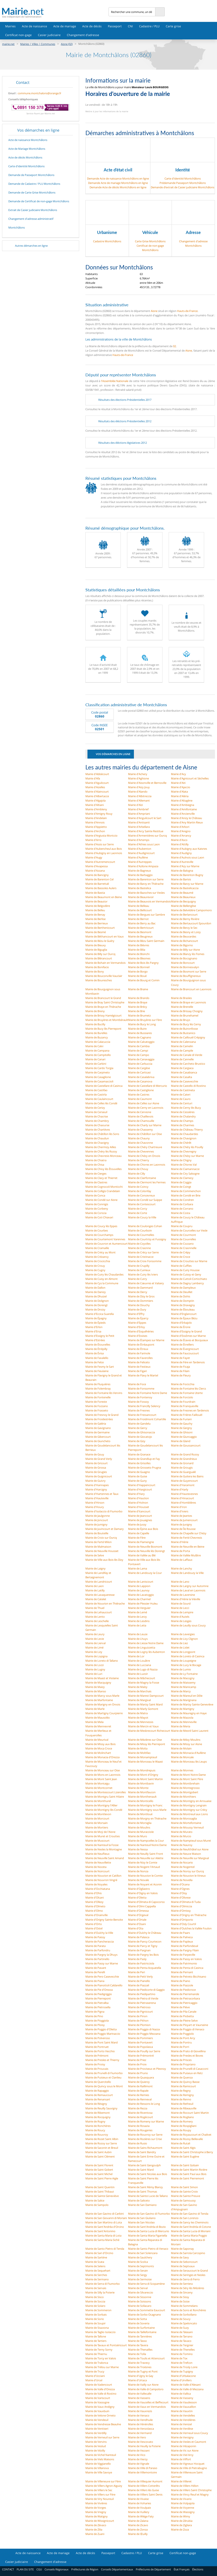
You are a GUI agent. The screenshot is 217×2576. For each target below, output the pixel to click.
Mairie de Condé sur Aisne (101, 1200)
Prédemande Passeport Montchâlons (183, 183)
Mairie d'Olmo (94, 1911)
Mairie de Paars (180, 1933)
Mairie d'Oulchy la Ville (99, 1933)
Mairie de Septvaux (183, 2266)
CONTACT (8, 2569)
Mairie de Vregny (95, 2512)
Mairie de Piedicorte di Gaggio (146, 1990)
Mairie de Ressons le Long (144, 2104)
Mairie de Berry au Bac (142, 923)
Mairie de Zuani (94, 2534)
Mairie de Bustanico (183, 1033)
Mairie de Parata (95, 1946)
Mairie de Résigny (96, 2104)
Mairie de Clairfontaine (142, 1178)
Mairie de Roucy (95, 2130)
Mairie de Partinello (97, 1959)
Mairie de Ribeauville (183, 2108)
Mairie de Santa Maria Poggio (189, 2235)
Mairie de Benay (95, 914)
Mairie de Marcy (181, 1691)
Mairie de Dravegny (183, 1305)
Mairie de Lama (137, 1568)
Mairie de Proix (137, 2064)
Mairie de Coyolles (139, 1243)
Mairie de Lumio (181, 1669)
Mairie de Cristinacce (140, 1257)
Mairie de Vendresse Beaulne (103, 2424)
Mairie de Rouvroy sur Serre (145, 2134)
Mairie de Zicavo (138, 2525)
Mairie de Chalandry (183, 1116)
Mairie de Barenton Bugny (187, 875)
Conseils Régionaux (57, 2569)
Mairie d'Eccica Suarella (99, 1314)
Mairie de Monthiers (183, 1796)
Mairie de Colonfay (139, 1191)
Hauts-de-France (187, 311)
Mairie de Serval (138, 2288)
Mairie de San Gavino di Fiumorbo (149, 2213)
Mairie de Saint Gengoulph (144, 2165)
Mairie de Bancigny (97, 875)
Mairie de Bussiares (140, 1033)
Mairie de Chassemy (140, 1129)
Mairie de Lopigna (96, 1656)
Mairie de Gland (180, 1441)
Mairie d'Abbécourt (97, 774)
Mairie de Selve (94, 1555)
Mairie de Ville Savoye (98, 2472)
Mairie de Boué (137, 976)
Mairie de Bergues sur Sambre (146, 914)
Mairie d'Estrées (95, 1340)
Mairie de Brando (138, 998)
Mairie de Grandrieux (184, 1459)
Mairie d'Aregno (181, 831)
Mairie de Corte (137, 1213)
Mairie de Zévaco (95, 2525)
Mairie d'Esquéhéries (141, 1331)
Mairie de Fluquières (97, 1384)
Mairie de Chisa (94, 1164)
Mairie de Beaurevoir (141, 897)
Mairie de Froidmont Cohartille (147, 1419)
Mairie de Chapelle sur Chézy (188, 1533)
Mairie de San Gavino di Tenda (189, 2213)
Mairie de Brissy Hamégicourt (103, 1015)
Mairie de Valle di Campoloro (145, 2389)
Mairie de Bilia (136, 949)
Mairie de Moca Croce (98, 1748)
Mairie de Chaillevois (140, 1116)
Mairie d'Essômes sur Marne (188, 1336)
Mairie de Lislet (180, 1647)
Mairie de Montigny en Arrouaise (191, 1801)
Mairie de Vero (137, 2437)
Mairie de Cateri (180, 1094)
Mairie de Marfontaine (99, 1700)
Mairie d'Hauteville (96, 1498)
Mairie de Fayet (180, 1358)
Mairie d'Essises (137, 1336)
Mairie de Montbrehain (185, 1783)
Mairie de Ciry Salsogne (185, 1173)
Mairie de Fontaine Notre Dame (147, 1393)
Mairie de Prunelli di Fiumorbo (104, 2073)
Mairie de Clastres (96, 1182)
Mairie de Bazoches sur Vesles (146, 893)
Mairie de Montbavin (141, 1783)
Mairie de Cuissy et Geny (186, 1274)
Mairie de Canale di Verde (186, 1055)
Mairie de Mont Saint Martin (145, 1779)
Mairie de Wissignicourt (99, 2521)
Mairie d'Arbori (180, 827)
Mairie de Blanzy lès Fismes (187, 954)
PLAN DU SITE (25, 2569)
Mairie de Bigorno (182, 945)
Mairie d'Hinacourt (182, 1498)
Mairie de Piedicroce (183, 1990)
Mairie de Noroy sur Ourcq (187, 1871)
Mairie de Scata (94, 2262)
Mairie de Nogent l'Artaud (144, 1867)
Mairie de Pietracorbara (185, 1998)
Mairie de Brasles (181, 998)
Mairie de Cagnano (139, 1037)
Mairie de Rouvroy (96, 2134)
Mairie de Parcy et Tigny (142, 1946)
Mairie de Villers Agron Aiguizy (103, 2486)
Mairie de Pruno (138, 2073)
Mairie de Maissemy (183, 1682)
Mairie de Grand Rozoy (185, 1454)
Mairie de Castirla (96, 1094)
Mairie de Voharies (139, 2503)
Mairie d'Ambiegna (182, 805)
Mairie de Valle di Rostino (100, 2393)
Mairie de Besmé (95, 932)
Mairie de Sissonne (139, 2297)
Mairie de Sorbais (96, 2314)
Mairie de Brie (136, 1011)
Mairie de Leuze (137, 1634)
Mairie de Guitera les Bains (187, 1476)
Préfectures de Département (153, 2569)
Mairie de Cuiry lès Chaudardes (104, 1274)
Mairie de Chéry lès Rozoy (101, 1151)
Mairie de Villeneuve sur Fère (103, 2481)
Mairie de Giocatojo (140, 1437)
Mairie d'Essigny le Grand (186, 1331)
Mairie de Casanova (140, 1081)
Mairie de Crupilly (139, 1266)
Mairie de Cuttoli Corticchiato (189, 1279)
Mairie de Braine (138, 989)
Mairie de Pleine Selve (184, 2020)
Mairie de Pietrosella (97, 2007)
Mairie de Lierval (95, 1643)
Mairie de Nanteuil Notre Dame (147, 1845)
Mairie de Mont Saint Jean (101, 1779)
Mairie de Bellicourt (140, 910)
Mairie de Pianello (139, 1981)
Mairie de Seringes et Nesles (188, 2275)
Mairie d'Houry (94, 1507)
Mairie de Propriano (183, 2064)
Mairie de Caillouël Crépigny (188, 1037)
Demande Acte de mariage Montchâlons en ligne (118, 183)
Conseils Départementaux (117, 2569)
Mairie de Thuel (94, 1608)
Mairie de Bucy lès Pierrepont (103, 1028)
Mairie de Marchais (139, 1691)
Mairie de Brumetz (139, 1015)
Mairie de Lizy (93, 1652)
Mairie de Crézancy (97, 1257)
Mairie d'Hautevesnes (184, 1494)
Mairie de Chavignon (183, 1138)
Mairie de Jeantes (181, 1516)
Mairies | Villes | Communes (37, 44)
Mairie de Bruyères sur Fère (145, 1020)
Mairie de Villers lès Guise (143, 2490)
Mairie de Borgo (138, 971)
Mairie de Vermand (140, 2433)
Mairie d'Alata (179, 791)
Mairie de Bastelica (139, 888)
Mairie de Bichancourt (184, 941)
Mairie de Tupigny (182, 2371)
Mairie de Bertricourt (141, 928)
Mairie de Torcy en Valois (100, 2358)
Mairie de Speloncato (184, 2323)
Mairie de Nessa (138, 1849)
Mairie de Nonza (138, 1871)
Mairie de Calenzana (183, 1042)
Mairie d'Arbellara (139, 827)
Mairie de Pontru (181, 2042)
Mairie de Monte (138, 1788)
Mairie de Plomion (139, 2025)
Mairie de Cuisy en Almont (101, 1279)
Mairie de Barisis (181, 879)
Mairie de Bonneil (139, 967)
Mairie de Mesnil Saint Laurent (189, 1731)
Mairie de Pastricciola (141, 1963)
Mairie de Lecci (180, 1608)
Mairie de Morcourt (97, 1818)
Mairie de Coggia (181, 1182)
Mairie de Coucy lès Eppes (101, 1226)
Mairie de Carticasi (139, 1072)
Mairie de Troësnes (139, 2367)
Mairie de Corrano (182, 1208)
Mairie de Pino (94, 2016)
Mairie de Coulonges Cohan (145, 1226)
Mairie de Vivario (181, 2499)
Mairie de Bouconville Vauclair (103, 976)
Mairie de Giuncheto (97, 1441)
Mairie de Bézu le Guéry (99, 941)
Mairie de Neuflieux (97, 1854)
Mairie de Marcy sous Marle (102, 1696)
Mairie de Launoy (139, 1590)
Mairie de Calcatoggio (141, 1042)
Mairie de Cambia (139, 1046)
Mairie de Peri (136, 1972)
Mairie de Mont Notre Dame (188, 1775)
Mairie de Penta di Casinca (187, 1968)
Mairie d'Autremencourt (100, 862)
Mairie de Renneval (140, 2099)
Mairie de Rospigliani (183, 2126)
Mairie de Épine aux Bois (143, 1529)
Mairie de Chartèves (97, 1129)
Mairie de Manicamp (183, 1687)
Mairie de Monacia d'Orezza (102, 1757)
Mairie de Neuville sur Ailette (145, 1858)
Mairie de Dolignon (97, 1301)
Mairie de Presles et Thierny (102, 2060)
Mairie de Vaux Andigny (100, 2407)
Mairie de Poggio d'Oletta (101, 2029)
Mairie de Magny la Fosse (143, 1682)
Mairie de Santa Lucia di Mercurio (148, 2231)
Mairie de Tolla (137, 2354)
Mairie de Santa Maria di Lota (103, 2235)
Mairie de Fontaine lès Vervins (103, 1393)
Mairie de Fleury (181, 1375)
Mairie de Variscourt (97, 2398)
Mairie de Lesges (181, 1621)
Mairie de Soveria (138, 2323)
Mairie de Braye (137, 1002)
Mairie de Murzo (181, 1836)
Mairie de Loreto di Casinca (187, 1656)
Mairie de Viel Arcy (182, 2455)
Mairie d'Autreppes (140, 862)
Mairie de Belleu (95, 910)
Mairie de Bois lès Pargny (143, 963)
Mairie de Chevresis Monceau (103, 1156)
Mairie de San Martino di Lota (103, 2222)
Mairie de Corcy (137, 1208)
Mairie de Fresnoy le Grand (101, 1415)
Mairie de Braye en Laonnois (188, 1002)
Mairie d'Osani (137, 1924)
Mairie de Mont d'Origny (143, 1775)
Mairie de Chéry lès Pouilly (187, 1147)
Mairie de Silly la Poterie (100, 2292)
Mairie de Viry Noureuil (99, 2499)
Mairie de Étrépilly (96, 1349)
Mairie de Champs (182, 1121)
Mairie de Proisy (95, 2064)
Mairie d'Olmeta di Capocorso (146, 1902)
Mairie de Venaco (138, 2415)
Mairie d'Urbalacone (183, 2376)
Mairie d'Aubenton (139, 849)
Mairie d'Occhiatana (97, 1889)
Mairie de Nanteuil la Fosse (101, 1845)
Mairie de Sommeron (98, 2310)
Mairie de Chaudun (97, 1138)
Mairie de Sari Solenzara (142, 2253)
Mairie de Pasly (137, 1959)
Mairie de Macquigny (98, 1682)
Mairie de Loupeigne (183, 1660)
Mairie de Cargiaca (182, 1068)
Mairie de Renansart (97, 2099)
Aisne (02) (67, 44)
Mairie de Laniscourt (140, 1581)
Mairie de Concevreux (141, 1195)
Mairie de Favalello (96, 1358)
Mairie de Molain (181, 1748)
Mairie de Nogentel (183, 1867)
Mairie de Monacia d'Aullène (188, 1753)
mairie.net (8, 44)
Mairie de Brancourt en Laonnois (191, 989)
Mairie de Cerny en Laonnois (145, 1108)
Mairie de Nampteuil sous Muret (191, 1840)
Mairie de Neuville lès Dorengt (146, 1551)
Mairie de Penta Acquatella (144, 1968)
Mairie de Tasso (137, 2341)
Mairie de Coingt (181, 1187)
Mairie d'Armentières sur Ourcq (147, 835)
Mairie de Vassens (139, 2398)
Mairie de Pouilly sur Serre (144, 2051)
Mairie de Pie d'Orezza (99, 1990)
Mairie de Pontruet (97, 2047)
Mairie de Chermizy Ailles (100, 1147)
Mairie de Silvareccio (140, 2292)
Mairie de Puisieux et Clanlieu (103, 2077)
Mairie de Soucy (181, 2319)
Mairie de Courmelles (141, 1235)
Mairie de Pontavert (140, 2042)
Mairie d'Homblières (183, 1502)
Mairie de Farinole (139, 1353)
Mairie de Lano (180, 1581)
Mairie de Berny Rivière (185, 919)
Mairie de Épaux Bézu (184, 1318)
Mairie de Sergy (137, 2275)
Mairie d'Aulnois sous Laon (187, 857)
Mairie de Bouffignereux (186, 976)
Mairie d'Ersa (93, 1331)
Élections (197, 2569)
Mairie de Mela (94, 1722)
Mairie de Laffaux (181, 1560)
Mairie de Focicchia (182, 1384)
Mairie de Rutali (180, 2143)
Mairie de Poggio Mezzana (144, 2034)
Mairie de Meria (180, 1726)
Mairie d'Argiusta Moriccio (101, 835)
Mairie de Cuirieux (139, 1270)
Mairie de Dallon (95, 1287)
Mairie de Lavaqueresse (100, 1595)
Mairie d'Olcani (94, 1897)
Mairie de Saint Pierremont (187, 2178)
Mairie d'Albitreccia (139, 796)
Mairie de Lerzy (137, 1616)
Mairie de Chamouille (141, 1121)
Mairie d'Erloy (136, 1327)
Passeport (115, 26)
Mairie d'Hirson (94, 1502)
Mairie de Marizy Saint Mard (145, 1704)
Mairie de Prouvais (96, 2069)
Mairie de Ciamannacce (185, 1169)
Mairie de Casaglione (98, 1077)
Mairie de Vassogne (97, 2402)
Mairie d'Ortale (137, 1919)
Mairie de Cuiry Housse (185, 1270)
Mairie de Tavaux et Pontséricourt (106, 2345)
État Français (182, 2569)
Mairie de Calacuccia (97, 1042)
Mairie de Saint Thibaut (99, 2191)
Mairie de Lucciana (139, 1665)
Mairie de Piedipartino (141, 1994)
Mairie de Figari (137, 1371)
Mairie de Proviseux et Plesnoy (147, 2069)
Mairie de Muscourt (97, 1840)
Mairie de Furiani (181, 1419)
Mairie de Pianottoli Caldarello (103, 1985)
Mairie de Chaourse (97, 1125)
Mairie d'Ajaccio (180, 787)
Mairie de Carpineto (97, 1072)
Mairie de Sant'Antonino (100, 2231)
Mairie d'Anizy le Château (186, 818)
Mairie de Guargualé (183, 1472)
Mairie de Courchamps (99, 1235)
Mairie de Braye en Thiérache (103, 1007)
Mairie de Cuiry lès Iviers (143, 1274)
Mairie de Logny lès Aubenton (146, 1652)
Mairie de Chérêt (181, 1143)
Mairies (10, 26)
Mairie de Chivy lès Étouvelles (103, 1169)
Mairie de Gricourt (96, 1463)
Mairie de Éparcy (138, 1318)
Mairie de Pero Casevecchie (102, 1976)
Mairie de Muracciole (141, 1832)
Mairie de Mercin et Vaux (143, 1726)
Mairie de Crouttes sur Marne (189, 1261)
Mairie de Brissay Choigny (187, 1011)
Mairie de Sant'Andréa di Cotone (191, 2227)
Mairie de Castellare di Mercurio (147, 1086)
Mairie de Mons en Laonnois (102, 1775)
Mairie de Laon (94, 1586)
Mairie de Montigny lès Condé (103, 1810)
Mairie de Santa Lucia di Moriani (190, 2231)
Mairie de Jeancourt (140, 1516)
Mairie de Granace (139, 1454)
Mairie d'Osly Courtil (183, 1924)
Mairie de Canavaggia (141, 1059)
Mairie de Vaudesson (184, 2402)
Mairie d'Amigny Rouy (98, 814)
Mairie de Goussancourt (186, 1445)
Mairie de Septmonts (141, 2266)
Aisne (154, 311)
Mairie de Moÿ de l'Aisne (100, 1832)
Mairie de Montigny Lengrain (189, 1805)
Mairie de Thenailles (140, 2349)
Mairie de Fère (137, 1537)
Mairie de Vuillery (138, 2512)
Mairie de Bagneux (139, 870)
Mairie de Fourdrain (183, 1402)
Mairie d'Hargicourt (140, 1489)
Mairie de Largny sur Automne (189, 1586)
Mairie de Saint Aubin (98, 2152)
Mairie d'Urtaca (137, 2380)
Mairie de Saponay (182, 2249)
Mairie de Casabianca (184, 1072)
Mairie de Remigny (182, 2095)
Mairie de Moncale (182, 1757)
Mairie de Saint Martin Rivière (189, 2169)
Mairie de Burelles (96, 1033)
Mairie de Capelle (138, 1533)
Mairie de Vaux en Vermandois (147, 2407)
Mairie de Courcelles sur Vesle (189, 1230)
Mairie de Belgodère (97, 906)
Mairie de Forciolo (182, 1397)
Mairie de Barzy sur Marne (187, 884)
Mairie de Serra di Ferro (185, 2279)
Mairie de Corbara (182, 1204)
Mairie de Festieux (139, 1366)
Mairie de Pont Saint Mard (101, 2042)
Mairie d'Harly (179, 1489)
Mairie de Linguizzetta (141, 1647)
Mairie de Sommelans (184, 2306)
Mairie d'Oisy (179, 1893)
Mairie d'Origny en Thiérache (188, 1915)
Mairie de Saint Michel (98, 2174)
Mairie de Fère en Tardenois (188, 1362)
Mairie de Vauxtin (182, 2411)
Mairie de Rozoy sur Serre (101, 2143)
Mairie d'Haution (138, 1498)
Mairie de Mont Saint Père (187, 1779)
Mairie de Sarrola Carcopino (188, 2253)
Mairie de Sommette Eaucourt (146, 2310)
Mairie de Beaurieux (183, 897)
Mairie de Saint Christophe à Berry (192, 2152)
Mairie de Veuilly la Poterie (144, 2446)
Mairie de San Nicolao (141, 2222)
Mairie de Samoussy (183, 2200)
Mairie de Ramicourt (183, 2086)
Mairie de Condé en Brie (185, 1195)
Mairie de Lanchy (181, 1568)
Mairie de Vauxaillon (183, 2407)
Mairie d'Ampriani (139, 814)
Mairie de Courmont (183, 1235)
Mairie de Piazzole (182, 1985)
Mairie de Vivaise (138, 2499)
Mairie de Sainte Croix (184, 2191)
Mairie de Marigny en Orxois (102, 1704)
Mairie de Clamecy (182, 1178)
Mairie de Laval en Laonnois (188, 1590)
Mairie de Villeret (181, 2481)
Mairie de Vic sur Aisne (184, 2450)
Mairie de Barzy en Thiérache (145, 884)
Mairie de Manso (95, 1691)
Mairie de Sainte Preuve (185, 2196)
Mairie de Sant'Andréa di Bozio (147, 2227)
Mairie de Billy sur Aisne (185, 949)
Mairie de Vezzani (139, 2450)
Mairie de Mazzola (182, 1717)
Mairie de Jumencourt (184, 1520)
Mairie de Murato (181, 1832)
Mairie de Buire (137, 1028)
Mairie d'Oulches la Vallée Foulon (191, 1928)
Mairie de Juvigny (181, 1524)
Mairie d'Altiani (94, 805)
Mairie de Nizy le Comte (142, 1862)
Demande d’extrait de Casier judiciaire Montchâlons (182, 187)
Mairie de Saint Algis (183, 2148)
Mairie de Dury (137, 1309)
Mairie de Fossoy (138, 1402)
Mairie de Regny (181, 2090)
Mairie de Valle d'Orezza (100, 2389)
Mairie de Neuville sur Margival (190, 1858)
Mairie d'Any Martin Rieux (187, 822)
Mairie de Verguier (139, 1608)
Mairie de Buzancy (96, 1037)
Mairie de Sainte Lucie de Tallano (148, 2196)
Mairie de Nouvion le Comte (145, 1875)
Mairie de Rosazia (139, 2126)
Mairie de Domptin (182, 1301)
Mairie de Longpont (183, 1652)
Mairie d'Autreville (182, 862)
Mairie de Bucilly (95, 1024)
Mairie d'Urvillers (181, 2380)
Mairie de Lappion (139, 1586)
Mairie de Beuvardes (183, 936)
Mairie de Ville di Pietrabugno (189, 2468)
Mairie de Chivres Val (184, 1164)
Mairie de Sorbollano (184, 2314)
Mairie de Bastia (95, 893)
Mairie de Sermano (97, 2279)
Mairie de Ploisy (95, 2025)
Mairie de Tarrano (181, 2336)
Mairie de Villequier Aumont (145, 2481)
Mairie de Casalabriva (141, 1077)
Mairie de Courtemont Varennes (105, 1239)
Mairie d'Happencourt (141, 1485)
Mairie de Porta (180, 1551)
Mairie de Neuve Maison (186, 1854)
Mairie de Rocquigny (98, 2117)
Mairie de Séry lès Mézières (187, 2288)
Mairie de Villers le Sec (98, 2490)
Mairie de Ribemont (97, 2113)
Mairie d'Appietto (96, 827)
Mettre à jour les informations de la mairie (106, 111)
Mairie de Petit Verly (140, 1976)
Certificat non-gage (18, 35)
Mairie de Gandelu (139, 1423)
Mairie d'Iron (179, 1507)
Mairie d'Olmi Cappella (142, 1906)
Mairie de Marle (95, 1709)
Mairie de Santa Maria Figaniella (147, 2235)
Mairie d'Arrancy (181, 835)
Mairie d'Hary (136, 1494)
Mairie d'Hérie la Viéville (185, 1599)
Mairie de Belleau (138, 906)
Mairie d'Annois (95, 822)
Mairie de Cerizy (95, 1108)
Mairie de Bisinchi (139, 954)
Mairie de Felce (94, 1362)
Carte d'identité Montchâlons (183, 178)
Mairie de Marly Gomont (143, 1709)
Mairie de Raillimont (140, 2086)
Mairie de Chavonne (140, 1143)
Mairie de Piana (94, 1981)
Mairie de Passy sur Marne (101, 1963)
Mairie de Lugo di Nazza (142, 1669)
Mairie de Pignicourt (140, 2011)
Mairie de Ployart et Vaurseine (189, 2025)
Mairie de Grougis (182, 1467)
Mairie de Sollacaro (139, 2306)
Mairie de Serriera (182, 2284)
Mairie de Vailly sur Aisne (143, 2384)
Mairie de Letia (137, 1625)
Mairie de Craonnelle (183, 1248)
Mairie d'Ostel (93, 1928)
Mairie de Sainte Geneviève (102, 2196)
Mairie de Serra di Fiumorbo (102, 2284)
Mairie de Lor (136, 1656)
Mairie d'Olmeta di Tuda (186, 1902)
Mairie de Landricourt (98, 1581)
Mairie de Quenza (182, 2077)
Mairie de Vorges (95, 2507)
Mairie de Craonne (139, 1248)
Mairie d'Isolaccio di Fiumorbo (103, 1511)
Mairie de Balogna (182, 870)
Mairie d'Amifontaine (184, 809)
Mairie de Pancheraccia (99, 1941)
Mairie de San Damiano (142, 2205)
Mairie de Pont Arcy (183, 2038)
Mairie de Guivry (95, 1481)
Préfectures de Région (84, 2569)
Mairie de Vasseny (182, 2398)
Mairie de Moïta (137, 1748)
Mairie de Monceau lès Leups (189, 1761)
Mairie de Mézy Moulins (185, 1740)
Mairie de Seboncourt (184, 2262)
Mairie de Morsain (96, 1823)
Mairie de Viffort (181, 2459)
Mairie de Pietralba (96, 2003)
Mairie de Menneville (184, 1722)
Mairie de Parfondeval (184, 1946)
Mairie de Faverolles (140, 1358)
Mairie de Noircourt (97, 1871)
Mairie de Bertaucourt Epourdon (191, 923)
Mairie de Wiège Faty (141, 2516)
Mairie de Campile (182, 1050)
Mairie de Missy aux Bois (100, 1744)
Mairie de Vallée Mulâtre (186, 1555)
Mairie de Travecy (139, 2363)
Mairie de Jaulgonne (97, 1516)
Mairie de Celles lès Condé (101, 1103)
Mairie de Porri (180, 2047)
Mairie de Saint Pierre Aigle (101, 2178)
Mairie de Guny (137, 1481)
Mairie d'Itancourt (139, 1511)
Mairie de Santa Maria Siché (102, 2240)
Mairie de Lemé (137, 1612)
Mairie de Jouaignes (140, 1520)
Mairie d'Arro (93, 840)
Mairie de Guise (137, 1476)
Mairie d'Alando (137, 791)
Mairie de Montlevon (98, 1814)
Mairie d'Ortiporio (182, 1919)
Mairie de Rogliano (182, 2117)
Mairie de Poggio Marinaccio (102, 2034)
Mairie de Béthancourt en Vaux (104, 936)
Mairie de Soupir (95, 2323)
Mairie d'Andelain (96, 818)
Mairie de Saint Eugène (185, 2156)
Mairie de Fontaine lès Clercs (188, 1388)
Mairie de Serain (138, 2270)
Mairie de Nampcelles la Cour (146, 1840)
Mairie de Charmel (139, 1599)
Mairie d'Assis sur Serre (99, 844)
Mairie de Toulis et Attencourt (146, 2358)
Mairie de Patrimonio (184, 1963)
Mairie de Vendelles (183, 2415)
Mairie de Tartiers (95, 2341)
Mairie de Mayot (138, 1717)
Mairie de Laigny (95, 1568)
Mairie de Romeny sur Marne (146, 2121)
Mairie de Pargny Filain (185, 1950)
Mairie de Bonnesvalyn (185, 967)
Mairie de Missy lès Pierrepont (146, 1744)
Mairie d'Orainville (96, 1915)
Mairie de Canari (95, 1059)
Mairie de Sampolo (96, 2205)
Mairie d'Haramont (183, 1485)
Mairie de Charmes (182, 1125)
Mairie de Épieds (95, 1322)
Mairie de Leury (95, 1634)
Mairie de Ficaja (180, 1366)
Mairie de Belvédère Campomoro (191, 910)
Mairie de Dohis (180, 1296)
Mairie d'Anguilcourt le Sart (144, 818)
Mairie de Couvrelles (183, 1239)
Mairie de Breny (95, 1011)
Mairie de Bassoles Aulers (100, 888)
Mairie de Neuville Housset (101, 1551)
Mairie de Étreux (138, 1349)
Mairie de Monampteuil (142, 1757)
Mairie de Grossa (95, 1467)
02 (174, 346)
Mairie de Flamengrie (141, 1542)
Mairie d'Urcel (93, 2380)
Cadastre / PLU (149, 26)
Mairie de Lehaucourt (98, 1612)
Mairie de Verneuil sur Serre (102, 2437)
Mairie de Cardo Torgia (99, 1068)
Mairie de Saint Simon (184, 2187)
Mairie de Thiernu (96, 2354)
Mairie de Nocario (182, 1862)
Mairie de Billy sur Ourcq (100, 954)
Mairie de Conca (95, 1195)
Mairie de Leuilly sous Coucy (188, 1625)
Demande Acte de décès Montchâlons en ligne (118, 187)
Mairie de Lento (95, 1616)
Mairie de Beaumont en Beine (103, 897)
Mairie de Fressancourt (142, 1415)
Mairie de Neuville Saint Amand (104, 1858)
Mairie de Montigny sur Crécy (189, 1810)
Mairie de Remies (138, 2095)
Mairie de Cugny (95, 1270)
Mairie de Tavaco (181, 2341)
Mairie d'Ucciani (95, 2376)
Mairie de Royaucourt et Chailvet (191, 2134)
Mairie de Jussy (137, 1524)
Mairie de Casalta (181, 1077)
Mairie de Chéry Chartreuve (145, 1147)
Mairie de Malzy (137, 1687)
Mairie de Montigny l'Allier (101, 1805)
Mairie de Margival (139, 1700)
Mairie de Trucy (94, 2371)
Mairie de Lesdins (139, 1621)
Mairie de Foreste (96, 1402)
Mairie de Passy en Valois (186, 1959)
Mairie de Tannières (140, 2336)
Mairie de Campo (138, 1055)
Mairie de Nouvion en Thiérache (105, 1603)
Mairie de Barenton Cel (99, 879)
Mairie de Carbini (95, 1064)
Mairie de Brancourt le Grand (103, 998)
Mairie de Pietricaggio (184, 2003)
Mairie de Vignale (138, 2463)
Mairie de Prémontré (141, 2055)
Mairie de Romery (182, 2121)
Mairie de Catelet (95, 1599)
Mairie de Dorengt (96, 1305)
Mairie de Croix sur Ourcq (101, 1537)
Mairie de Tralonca (96, 2363)
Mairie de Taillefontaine (142, 2332)
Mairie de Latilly (95, 1590)
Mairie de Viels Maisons (99, 2459)
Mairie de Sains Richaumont (145, 2148)
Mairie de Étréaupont (141, 1344)
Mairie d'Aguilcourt (97, 783)
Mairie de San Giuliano (142, 2218)
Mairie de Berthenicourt (100, 928)
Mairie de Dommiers (140, 1301)
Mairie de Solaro (95, 2306)
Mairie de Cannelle (182, 1059)
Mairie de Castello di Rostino (188, 1086)
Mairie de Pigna (94, 2011)
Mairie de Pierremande (185, 1994)
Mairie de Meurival (96, 1740)
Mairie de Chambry (97, 1121)
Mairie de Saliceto (139, 2200)
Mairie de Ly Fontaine (184, 1674)
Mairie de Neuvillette (98, 1862)
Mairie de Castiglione (141, 1090)
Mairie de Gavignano (98, 1428)
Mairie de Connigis (96, 1204)
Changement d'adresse (83, 35)
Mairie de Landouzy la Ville (187, 1573)
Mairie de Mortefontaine (186, 1823)
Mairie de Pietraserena (142, 2003)
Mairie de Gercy (137, 1428)
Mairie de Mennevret (98, 1726)
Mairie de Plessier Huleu (143, 1603)
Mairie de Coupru (181, 1226)
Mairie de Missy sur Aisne (186, 1744)
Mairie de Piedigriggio (98, 1994)
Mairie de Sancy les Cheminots (189, 2222)
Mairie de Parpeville (183, 1955)
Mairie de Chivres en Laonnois (146, 1164)
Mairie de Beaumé (182, 893)
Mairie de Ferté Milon (98, 1542)
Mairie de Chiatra (95, 1160)
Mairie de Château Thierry (187, 1129)
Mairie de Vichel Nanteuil (100, 2455)
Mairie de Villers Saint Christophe (191, 2490)
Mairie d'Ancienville (183, 814)
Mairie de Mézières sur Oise (145, 1740)
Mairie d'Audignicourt (141, 853)
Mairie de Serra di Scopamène (146, 2284)
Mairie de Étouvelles (97, 1344)
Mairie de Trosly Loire (184, 2367)
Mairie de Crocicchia (97, 1261)
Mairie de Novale (138, 1880)
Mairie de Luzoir (138, 1674)
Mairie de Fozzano (96, 1406)
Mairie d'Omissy (181, 1911)
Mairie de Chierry (138, 1160)
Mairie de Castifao (96, 1090)
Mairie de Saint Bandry (142, 2152)
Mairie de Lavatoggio (141, 1595)
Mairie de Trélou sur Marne (102, 2367)
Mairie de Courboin (140, 1230)
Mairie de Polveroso (97, 2038)
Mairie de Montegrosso (185, 1788)
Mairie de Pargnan (139, 1950)
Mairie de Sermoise (140, 2279)
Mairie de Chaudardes (184, 1134)
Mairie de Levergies (183, 1634)
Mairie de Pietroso (139, 2007)
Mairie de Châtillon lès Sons (102, 1134)
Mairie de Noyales (96, 1884)
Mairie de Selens (95, 2266)
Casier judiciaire (49, 35)
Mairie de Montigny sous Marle (147, 1810)
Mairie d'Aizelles (95, 787)
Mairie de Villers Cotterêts (144, 2486)
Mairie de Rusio (137, 2143)
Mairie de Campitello (98, 1055)
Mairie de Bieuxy (95, 945)
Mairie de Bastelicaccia (184, 888)
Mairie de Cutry (137, 1279)
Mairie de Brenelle (182, 1007)
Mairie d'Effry (136, 1314)
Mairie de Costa (180, 1213)
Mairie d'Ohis (93, 1893)
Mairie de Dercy (137, 1292)
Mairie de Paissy (95, 1937)
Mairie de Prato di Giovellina (188, 2051)
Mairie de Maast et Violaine (102, 1678)
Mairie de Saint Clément (100, 2156)
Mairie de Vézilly (95, 2450)
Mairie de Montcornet (98, 1788)
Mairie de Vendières (183, 2420)
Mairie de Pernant (182, 1972)
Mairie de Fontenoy (140, 1397)
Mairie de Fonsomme (141, 1388)
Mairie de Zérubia (181, 2521)
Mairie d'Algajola (95, 800)
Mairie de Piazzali (138, 1985)
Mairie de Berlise (95, 919)
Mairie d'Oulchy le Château (144, 1933)
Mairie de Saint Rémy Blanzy (145, 2187)
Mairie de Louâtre (139, 1660)
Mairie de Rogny (95, 2121)
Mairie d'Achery (137, 774)
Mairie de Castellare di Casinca (103, 1086)
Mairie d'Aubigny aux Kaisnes (189, 849)
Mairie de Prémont (96, 2055)
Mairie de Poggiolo (182, 2034)
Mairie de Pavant (95, 1968)
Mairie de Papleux (182, 1941)
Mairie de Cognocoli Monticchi (104, 1187)
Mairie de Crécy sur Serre (143, 1252)
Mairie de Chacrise (96, 1116)
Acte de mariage (64, 26)
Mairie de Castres (138, 1094)
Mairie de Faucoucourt (185, 1353)
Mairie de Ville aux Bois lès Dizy (104, 1560)
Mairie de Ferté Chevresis (186, 1537)
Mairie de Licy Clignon (184, 1639)
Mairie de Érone (180, 1327)
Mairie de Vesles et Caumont (188, 2442)
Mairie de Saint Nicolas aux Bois (147, 2174)
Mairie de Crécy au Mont (100, 1252)
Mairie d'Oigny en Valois (143, 1893)
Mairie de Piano (180, 1981)
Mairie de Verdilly (96, 2433)
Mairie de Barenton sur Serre (145, 879)
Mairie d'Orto (93, 1924)
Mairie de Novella (181, 1880)
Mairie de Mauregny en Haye (189, 1713)
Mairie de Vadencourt (98, 2384)
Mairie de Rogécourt (140, 2117)
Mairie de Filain (180, 1371)
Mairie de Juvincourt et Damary (104, 1529)
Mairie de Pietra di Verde (143, 1998)
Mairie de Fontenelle (98, 1397)
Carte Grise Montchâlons (150, 241)
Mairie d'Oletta (137, 1897)
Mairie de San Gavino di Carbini (104, 2213)
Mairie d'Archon (95, 831)
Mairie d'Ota (135, 1928)
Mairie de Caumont (140, 1099)
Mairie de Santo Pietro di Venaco (148, 2249)
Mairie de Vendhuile (140, 2420)
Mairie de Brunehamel (184, 1015)
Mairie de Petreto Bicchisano (188, 1976)
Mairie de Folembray (98, 1388)
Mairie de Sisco (94, 2297)
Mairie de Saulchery (140, 2257)
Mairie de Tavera (138, 2345)
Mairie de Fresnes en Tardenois (190, 1410)
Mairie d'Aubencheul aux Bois (103, 849)
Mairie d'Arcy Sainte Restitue (145, 831)
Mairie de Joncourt (96, 1520)
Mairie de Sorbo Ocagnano (144, 2314)
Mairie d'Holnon (138, 1502)
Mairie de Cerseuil (96, 1112)
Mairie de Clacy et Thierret (101, 1178)
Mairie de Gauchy (181, 1423)
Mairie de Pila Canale (183, 2011)
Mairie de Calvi (94, 1046)
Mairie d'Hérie (179, 1542)
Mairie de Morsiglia (139, 1823)
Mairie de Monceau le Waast (145, 1761)
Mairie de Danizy (95, 1292)
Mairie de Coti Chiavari (99, 1217)
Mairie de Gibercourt (98, 1437)
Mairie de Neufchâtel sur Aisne (189, 1849)
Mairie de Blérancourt (98, 958)
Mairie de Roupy (181, 2130)
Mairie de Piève (180, 2007)
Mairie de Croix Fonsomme (144, 1261)
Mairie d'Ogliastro (139, 1889)
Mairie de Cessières (183, 1112)
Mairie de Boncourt (183, 963)
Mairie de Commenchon (186, 1191)
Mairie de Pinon (137, 2016)
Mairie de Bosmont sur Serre (188, 971)
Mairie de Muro (137, 1836)
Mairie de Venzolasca (141, 2428)
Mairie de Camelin (182, 1046)
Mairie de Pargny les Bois (143, 1955)
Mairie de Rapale (138, 2090)
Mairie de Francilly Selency (144, 1406)
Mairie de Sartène (96, 2257)
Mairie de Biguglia (96, 949)
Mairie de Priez (137, 2060)
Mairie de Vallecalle (139, 2393)
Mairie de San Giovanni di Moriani (106, 2218)
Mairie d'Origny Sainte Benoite (104, 1919)
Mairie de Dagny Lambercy (187, 1283)
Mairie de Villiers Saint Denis (145, 2494)
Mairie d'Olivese (181, 1897)
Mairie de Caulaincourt (99, 1099)
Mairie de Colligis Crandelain (102, 1191)
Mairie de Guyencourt (184, 1481)
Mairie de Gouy (94, 1454)
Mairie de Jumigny (96, 1524)
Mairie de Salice (94, 2200)
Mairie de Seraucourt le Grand (189, 2270)
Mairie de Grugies (96, 1472)
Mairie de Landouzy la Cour (145, 1573)
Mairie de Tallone (95, 2336)
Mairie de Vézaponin (183, 2446)
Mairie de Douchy (139, 1305)
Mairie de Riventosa (140, 2113)
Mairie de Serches (96, 2275)
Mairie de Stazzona (97, 2328)
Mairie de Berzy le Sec (184, 928)
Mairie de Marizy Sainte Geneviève (192, 1704)
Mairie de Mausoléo (97, 1717)
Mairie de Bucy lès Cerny (186, 1024)
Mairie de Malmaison (98, 1546)
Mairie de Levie (94, 1639)
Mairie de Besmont (139, 932)
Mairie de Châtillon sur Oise (145, 1134)
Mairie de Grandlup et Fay (144, 1459)
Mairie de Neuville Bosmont (145, 1546)
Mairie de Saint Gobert (99, 2169)
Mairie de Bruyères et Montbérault (106, 1020)
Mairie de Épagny (96, 1318)
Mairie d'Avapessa (96, 866)
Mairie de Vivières (96, 2503)
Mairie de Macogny (183, 1678)
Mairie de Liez (179, 1643)
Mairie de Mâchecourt (141, 1678)
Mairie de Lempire (182, 1612)
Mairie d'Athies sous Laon (144, 844)
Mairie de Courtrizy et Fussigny (147, 1239)
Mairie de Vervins (96, 2442)
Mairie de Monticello (140, 1801)
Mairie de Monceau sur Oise (102, 1770)
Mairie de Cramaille (97, 1248)
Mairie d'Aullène (138, 857)
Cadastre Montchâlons (107, 241)
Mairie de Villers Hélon (184, 2486)
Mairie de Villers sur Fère (100, 2494)
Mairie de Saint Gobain (185, 2165)
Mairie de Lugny (95, 1669)
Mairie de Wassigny (183, 2512)
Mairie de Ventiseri (96, 2428)
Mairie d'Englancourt (184, 1314)
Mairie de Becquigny (183, 901)
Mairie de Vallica (181, 2393)
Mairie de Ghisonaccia (141, 1432)
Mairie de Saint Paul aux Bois (188, 2174)
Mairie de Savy (180, 2257)
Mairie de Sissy (180, 2297)
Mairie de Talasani (182, 2332)
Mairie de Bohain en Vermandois (105, 963)
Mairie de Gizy (136, 1441)
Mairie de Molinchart (98, 1753)
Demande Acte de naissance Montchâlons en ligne (118, 178)
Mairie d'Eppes (137, 1322)
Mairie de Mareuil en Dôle (186, 1696)
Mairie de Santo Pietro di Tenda (104, 2249)
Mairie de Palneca (182, 1937)
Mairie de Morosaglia (184, 1818)
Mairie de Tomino (182, 2354)
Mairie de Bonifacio (97, 967)
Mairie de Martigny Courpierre (104, 1713)
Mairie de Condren (182, 1200)
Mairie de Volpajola (183, 2503)
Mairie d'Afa (92, 778)
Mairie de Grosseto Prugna (144, 1467)
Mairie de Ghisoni (181, 1432)
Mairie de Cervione (139, 1112)
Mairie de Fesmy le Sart (99, 1366)
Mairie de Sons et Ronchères (188, 2310)
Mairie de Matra (138, 1713)
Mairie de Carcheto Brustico (188, 1064)
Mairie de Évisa (94, 1353)
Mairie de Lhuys (138, 1639)
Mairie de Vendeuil (96, 2420)
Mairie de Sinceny (182, 2292)
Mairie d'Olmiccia (181, 1906)
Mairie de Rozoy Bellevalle (187, 2139)
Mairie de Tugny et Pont (143, 2371)
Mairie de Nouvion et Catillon (103, 1875)
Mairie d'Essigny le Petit (99, 1336)
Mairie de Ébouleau (183, 1309)
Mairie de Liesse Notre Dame (145, 1643)
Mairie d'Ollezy (94, 1902)
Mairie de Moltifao (139, 1753)
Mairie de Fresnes (139, 1410)
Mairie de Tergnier (182, 2345)
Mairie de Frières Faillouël (186, 1415)
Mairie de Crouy (95, 1266)
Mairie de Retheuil (182, 2104)
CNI (130, 26)
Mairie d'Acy (178, 774)
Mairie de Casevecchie (184, 1081)
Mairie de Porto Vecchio (100, 2051)
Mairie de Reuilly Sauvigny (101, 2108)
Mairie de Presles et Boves (187, 2055)
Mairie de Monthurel (98, 1801)
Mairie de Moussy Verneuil (187, 1827)
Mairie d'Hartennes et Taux (101, 1494)
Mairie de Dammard (140, 1287)
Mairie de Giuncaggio (184, 1437)
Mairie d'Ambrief (138, 809)
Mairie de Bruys (180, 1020)
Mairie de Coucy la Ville (142, 1217)
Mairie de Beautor (96, 901)
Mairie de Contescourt (142, 1204)
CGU (39, 2569)
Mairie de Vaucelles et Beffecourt (148, 2402)
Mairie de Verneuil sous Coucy (189, 2433)
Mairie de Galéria (95, 1423)
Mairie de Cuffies (181, 1266)
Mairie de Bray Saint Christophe (104, 1002)
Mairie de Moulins (139, 1827)
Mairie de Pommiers (140, 2038)
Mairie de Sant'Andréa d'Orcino (104, 2227)
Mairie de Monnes (182, 1770)
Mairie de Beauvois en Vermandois (149, 901)
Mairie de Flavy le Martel (143, 1375)
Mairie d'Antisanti (139, 822)
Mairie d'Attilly (180, 844)
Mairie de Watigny (96, 2516)
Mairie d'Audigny (181, 853)
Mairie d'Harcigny (96, 1489)
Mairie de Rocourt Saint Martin (190, 2113)
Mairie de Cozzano (182, 1243)
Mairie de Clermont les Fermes (147, 1182)
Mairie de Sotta (137, 2319)
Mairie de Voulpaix (139, 2507)
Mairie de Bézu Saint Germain (146, 941)
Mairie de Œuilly (138, 2534)
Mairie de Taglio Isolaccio (100, 2332)
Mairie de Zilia (93, 2529)
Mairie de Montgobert (184, 1792)
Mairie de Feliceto (139, 1362)
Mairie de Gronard (182, 1463)
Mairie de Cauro (181, 1099)
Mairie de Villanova (97, 2468)
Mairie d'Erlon (93, 1327)
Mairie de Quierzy (139, 2082)
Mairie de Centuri (181, 1103)
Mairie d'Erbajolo (181, 1322)
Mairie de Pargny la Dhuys (101, 1955)
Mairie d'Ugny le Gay (140, 2376)
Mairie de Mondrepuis (141, 1770)
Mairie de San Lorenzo (184, 2218)
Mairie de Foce (137, 1384)
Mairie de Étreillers (182, 1344)
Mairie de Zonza (138, 2529)
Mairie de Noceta (95, 1867)
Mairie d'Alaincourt (97, 791)
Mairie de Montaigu (97, 1783)
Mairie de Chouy (138, 1169)
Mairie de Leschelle (97, 1621)
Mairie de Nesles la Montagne (103, 1849)
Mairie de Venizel (181, 2424)
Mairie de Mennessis (140, 1722)
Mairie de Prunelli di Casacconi (189, 2069)
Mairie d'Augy (93, 857)
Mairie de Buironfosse (184, 1028)
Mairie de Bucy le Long (142, 1024)
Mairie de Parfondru (97, 1950)
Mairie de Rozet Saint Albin (101, 2139)
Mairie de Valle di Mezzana (187, 2389)
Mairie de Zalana (138, 2521)
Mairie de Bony (94, 971)
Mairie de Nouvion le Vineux (188, 1875)
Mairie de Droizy (95, 1309)
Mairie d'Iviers (179, 1511)
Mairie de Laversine (183, 1595)
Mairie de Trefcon (181, 2363)
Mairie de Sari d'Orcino (99, 2253)
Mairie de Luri (93, 1674)
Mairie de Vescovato (140, 2442)
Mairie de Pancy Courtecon (144, 1941)
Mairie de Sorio (94, 2319)
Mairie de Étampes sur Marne (146, 1340)
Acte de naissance (34, 26)
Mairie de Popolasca (140, 2047)
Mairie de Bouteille (96, 1533)
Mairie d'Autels (180, 1616)
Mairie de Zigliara (181, 2525)
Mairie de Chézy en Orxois (144, 1156)
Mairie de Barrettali (97, 884)
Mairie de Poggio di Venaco (187, 2029)
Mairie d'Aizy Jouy (139, 787)
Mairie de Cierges (95, 1173)
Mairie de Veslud (95, 2446)
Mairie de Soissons (139, 2301)
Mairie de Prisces (181, 2060)
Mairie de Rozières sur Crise (145, 2139)
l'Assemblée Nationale (114, 381)
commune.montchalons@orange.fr (39, 93)
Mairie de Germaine (97, 1432)
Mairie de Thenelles (183, 2349)
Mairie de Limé (94, 1647)
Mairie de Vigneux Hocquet (188, 2463)
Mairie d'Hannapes (97, 1485)
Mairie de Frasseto (96, 1410)
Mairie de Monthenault (142, 1796)
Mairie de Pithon (138, 2020)
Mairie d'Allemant (139, 800)
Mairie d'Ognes (180, 1889)
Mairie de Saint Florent (99, 2165)
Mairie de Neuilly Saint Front (145, 1854)
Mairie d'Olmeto (95, 1906)
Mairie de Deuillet (181, 1292)
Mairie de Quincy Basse (185, 2082)
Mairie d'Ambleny (96, 809)
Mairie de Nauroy (181, 1845)
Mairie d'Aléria (179, 796)
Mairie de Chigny (181, 1160)
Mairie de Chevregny (183, 1151)
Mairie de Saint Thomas (142, 2191)
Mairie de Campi (138, 1050)
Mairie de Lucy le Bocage (186, 1665)
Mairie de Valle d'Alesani (186, 2384)
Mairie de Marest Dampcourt (146, 1696)
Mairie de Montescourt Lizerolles (105, 1792)
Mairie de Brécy (137, 1007)
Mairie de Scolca (138, 2262)
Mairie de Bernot (138, 919)
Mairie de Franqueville (184, 1406)
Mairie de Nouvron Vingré (101, 1880)
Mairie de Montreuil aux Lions (189, 1814)
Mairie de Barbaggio (140, 875)
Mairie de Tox (179, 2358)
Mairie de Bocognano (184, 958)
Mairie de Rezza (137, 2108)
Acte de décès (92, 26)
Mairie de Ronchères (98, 2126)
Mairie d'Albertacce (97, 796)
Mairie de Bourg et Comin (144, 980)
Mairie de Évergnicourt (185, 1349)
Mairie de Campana (97, 1050)
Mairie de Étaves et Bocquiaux (189, 1340)
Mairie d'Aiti (178, 783)
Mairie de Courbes (96, 1230)
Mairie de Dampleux (183, 1287)
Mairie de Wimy (180, 2516)
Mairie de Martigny (182, 1709)
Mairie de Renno (181, 2099)
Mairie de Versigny (182, 2437)
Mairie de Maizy (95, 1687)
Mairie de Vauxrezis (140, 2411)
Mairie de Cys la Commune (101, 1283)
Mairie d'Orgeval (138, 1915)
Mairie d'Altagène (181, 800)
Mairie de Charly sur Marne (144, 1125)
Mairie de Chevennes (141, 1151)
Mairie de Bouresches (98, 980)
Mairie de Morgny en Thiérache (147, 1818)
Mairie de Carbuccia (140, 1064)
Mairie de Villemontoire (142, 2472)
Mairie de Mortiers (96, 1827)
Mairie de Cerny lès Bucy (186, 1108)
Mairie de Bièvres (138, 945)
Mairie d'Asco (179, 840)
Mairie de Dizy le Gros (141, 1296)
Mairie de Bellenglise (183, 906)
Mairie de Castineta (183, 1090)
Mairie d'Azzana (95, 870)
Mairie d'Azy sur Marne (185, 866)
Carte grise (173, 26)
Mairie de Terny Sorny (98, 2349)
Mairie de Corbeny (96, 1208)
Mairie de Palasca (138, 1937)
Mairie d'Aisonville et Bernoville (147, 783)
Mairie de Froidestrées (99, 1419)
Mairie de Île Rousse (183, 1529)
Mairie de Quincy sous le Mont (104, 2086)
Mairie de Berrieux (96, 923)
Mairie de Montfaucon (142, 1792)
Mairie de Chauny (139, 1138)
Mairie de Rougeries (140, 2130)
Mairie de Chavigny (97, 1143)
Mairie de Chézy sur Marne (187, 1156)
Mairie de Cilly (136, 1173)
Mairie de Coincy (138, 1187)
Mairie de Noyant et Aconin (145, 1884)
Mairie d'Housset (138, 1507)
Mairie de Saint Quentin (100, 2187)
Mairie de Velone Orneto (100, 2415)
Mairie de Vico (136, 2455)
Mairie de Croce (180, 1257)
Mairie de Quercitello (98, 2082)
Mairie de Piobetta (182, 2016)
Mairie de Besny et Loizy (186, 932)
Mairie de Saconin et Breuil (101, 2148)
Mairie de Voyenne (182, 2507)
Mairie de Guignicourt (98, 1476)
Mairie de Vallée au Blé (142, 1555)
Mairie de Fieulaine (96, 1371)
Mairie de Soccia (95, 2301)
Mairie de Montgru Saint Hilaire (104, 1796)
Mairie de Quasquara (141, 2077)
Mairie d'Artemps (138, 840)
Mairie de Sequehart (97, 2270)
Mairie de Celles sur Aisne (143, 1103)
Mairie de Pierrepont (98, 1998)
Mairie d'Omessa (138, 1911)
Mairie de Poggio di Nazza (144, 2029)
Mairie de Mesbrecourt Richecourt (149, 1731)
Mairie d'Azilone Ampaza (143, 866)
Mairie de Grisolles (139, 1463)
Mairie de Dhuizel (96, 1296)
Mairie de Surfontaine (141, 2328)
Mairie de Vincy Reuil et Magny (190, 2494)
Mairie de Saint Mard (141, 2169)
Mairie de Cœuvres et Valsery (146, 1283)
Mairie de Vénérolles (140, 2424)
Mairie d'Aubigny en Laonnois (103, 853)
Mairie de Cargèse (139, 1068)
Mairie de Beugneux (140, 936)
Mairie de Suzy (180, 2328)
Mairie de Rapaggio (97, 2090)
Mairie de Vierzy (138, 2459)
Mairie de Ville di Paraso (142, 2468)
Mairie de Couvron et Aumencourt (106, 1243)
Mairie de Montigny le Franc (145, 1805)
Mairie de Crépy (180, 1252)
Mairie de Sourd (181, 1603)
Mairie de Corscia (95, 1213)
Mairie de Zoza (180, 2529)
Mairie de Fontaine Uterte (187, 1393)
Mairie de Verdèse (182, 2428)
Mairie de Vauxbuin (97, 2411)
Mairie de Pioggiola (97, 2020)
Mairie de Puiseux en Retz (187, 2073)
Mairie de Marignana (183, 1700)
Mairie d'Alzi (135, 805)
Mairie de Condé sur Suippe (145, 1200)
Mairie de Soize (180, 2301)
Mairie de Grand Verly (98, 1459)
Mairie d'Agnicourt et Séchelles (190, 778)
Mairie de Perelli (95, 1972)
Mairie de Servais (95, 2288)
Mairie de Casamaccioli (99, 1081)
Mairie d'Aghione (138, 778)
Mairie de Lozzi (94, 1665)
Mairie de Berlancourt (184, 914)
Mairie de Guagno (139, 1472)
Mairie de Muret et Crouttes (102, 1836)
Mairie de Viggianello (98, 2463)
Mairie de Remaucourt (99, 2095)
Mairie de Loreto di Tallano (101, 1660)
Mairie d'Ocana (180, 1884)
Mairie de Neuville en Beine (187, 1546)
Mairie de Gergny (181, 1428)
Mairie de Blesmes (139, 958)
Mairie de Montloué (140, 1814)
